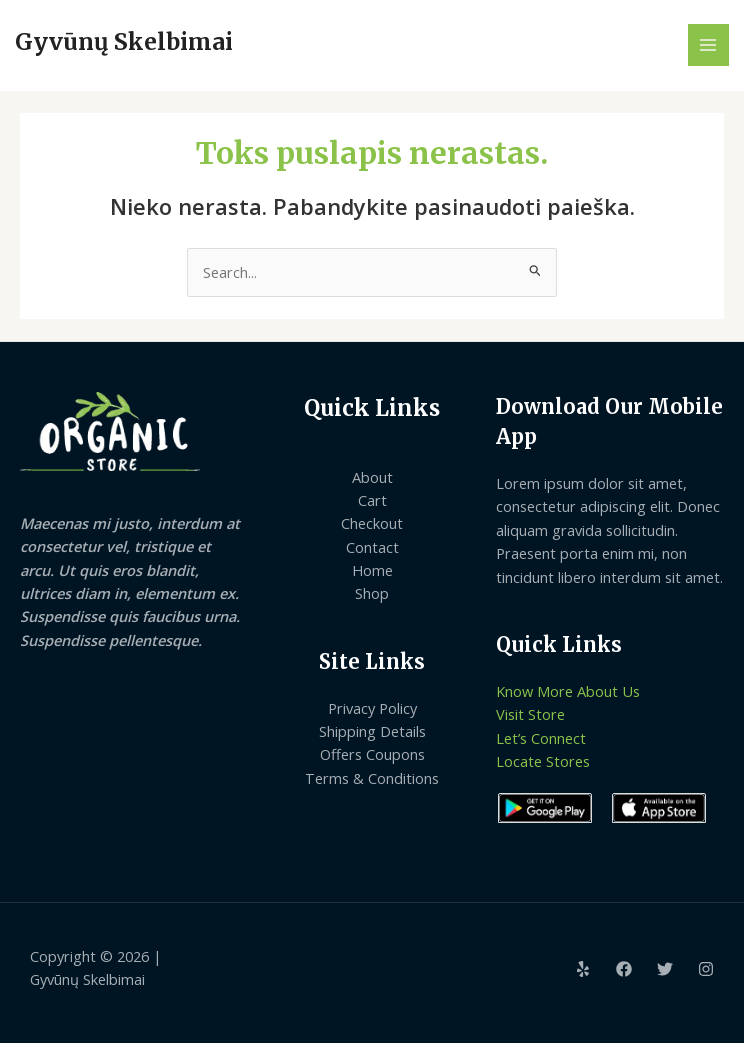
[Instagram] (706, 969)
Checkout (372, 523)
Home (372, 570)
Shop (372, 593)
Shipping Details (372, 731)
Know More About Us (568, 691)
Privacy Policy (372, 708)
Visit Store (530, 714)
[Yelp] (583, 969)
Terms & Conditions (372, 778)
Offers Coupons (372, 754)
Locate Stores (543, 761)
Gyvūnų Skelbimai (124, 42)
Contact (372, 547)
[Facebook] (624, 969)
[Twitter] (665, 969)
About (372, 477)
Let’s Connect (541, 738)
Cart (372, 500)
